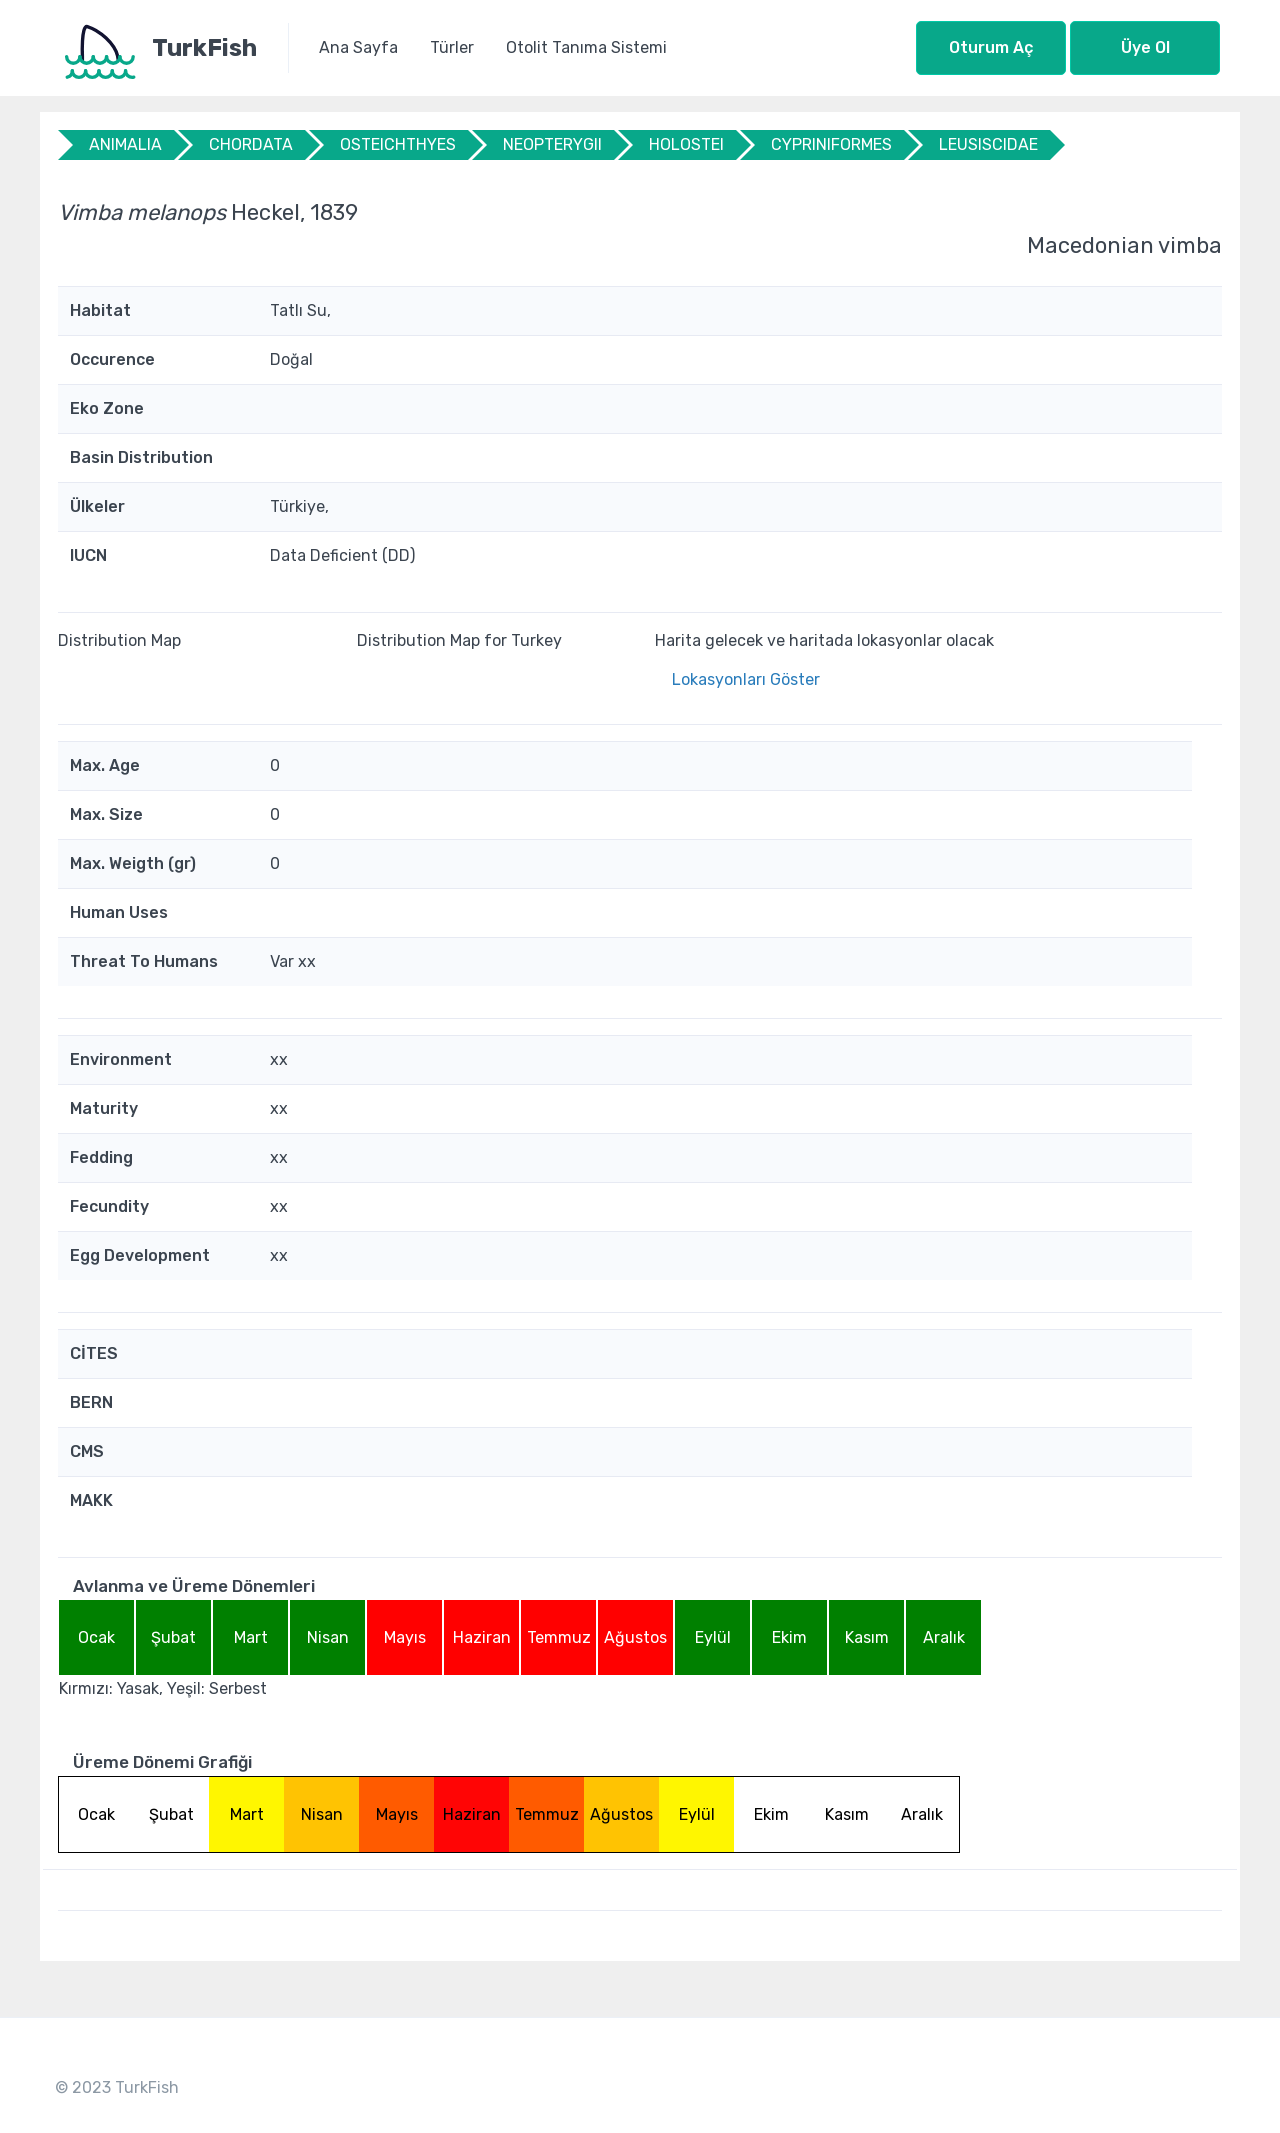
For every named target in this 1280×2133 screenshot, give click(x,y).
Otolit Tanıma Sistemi (586, 47)
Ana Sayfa (358, 47)
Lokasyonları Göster (746, 679)
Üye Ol (1145, 47)
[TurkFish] (174, 48)
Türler (452, 47)
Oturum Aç (991, 47)
